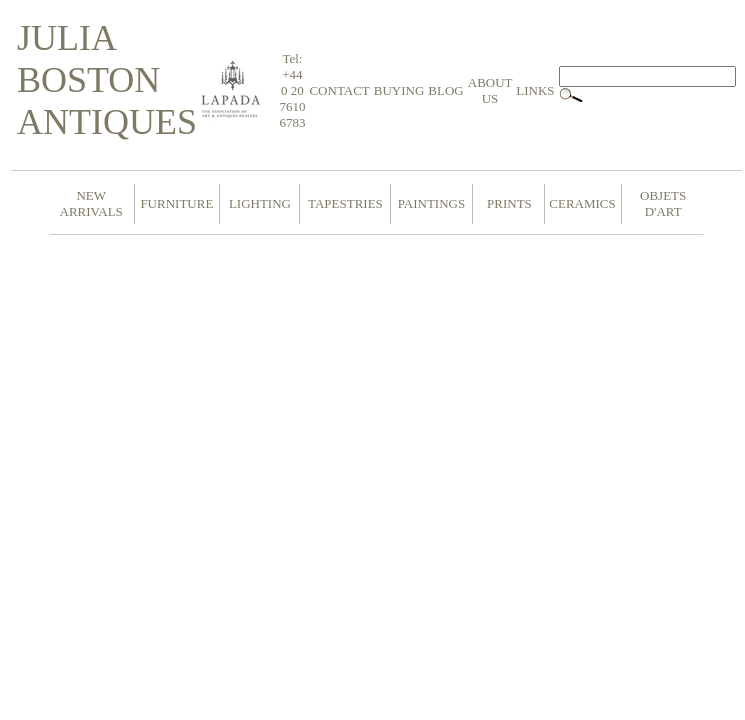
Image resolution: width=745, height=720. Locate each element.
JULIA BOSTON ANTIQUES (107, 80)
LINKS (535, 90)
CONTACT (339, 90)
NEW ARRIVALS (91, 203)
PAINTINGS (431, 203)
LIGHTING (260, 203)
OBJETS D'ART (663, 203)
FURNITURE (176, 203)
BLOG (445, 90)
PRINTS (509, 203)
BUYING (399, 90)
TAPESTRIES (345, 203)
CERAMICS (582, 203)
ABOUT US (490, 90)
